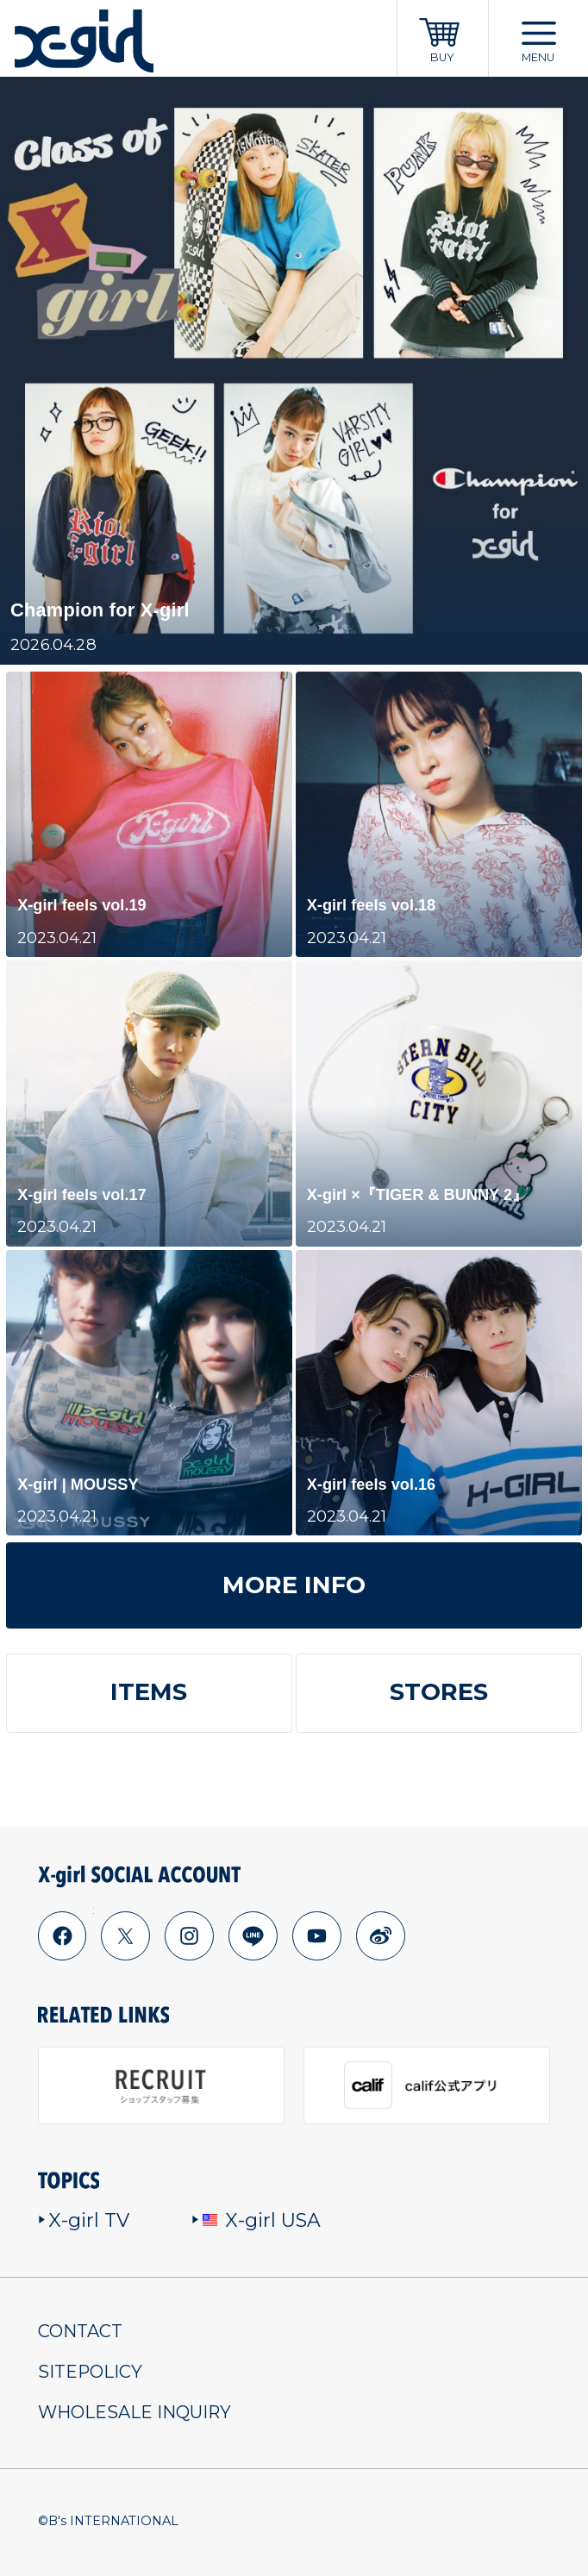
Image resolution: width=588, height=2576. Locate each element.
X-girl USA (256, 2220)
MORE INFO (294, 1585)
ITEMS (148, 1692)
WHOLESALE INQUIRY (134, 2412)
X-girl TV (84, 2220)
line (253, 1936)
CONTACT (80, 2331)
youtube (316, 1936)
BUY (442, 57)
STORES (439, 1692)
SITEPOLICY (90, 2371)
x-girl (84, 40)
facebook (62, 1936)
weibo (380, 1936)
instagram (189, 1936)
